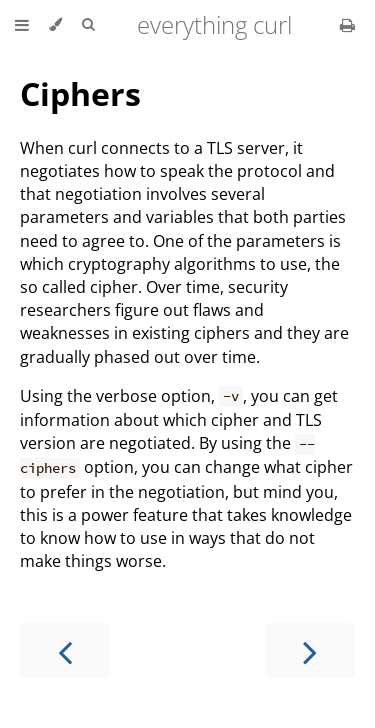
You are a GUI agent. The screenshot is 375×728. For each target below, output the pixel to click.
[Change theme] (55, 25)
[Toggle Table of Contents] (22, 25)
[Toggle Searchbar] (88, 25)
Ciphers (80, 93)
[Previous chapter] (65, 650)
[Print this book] (347, 25)
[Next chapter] (310, 650)
